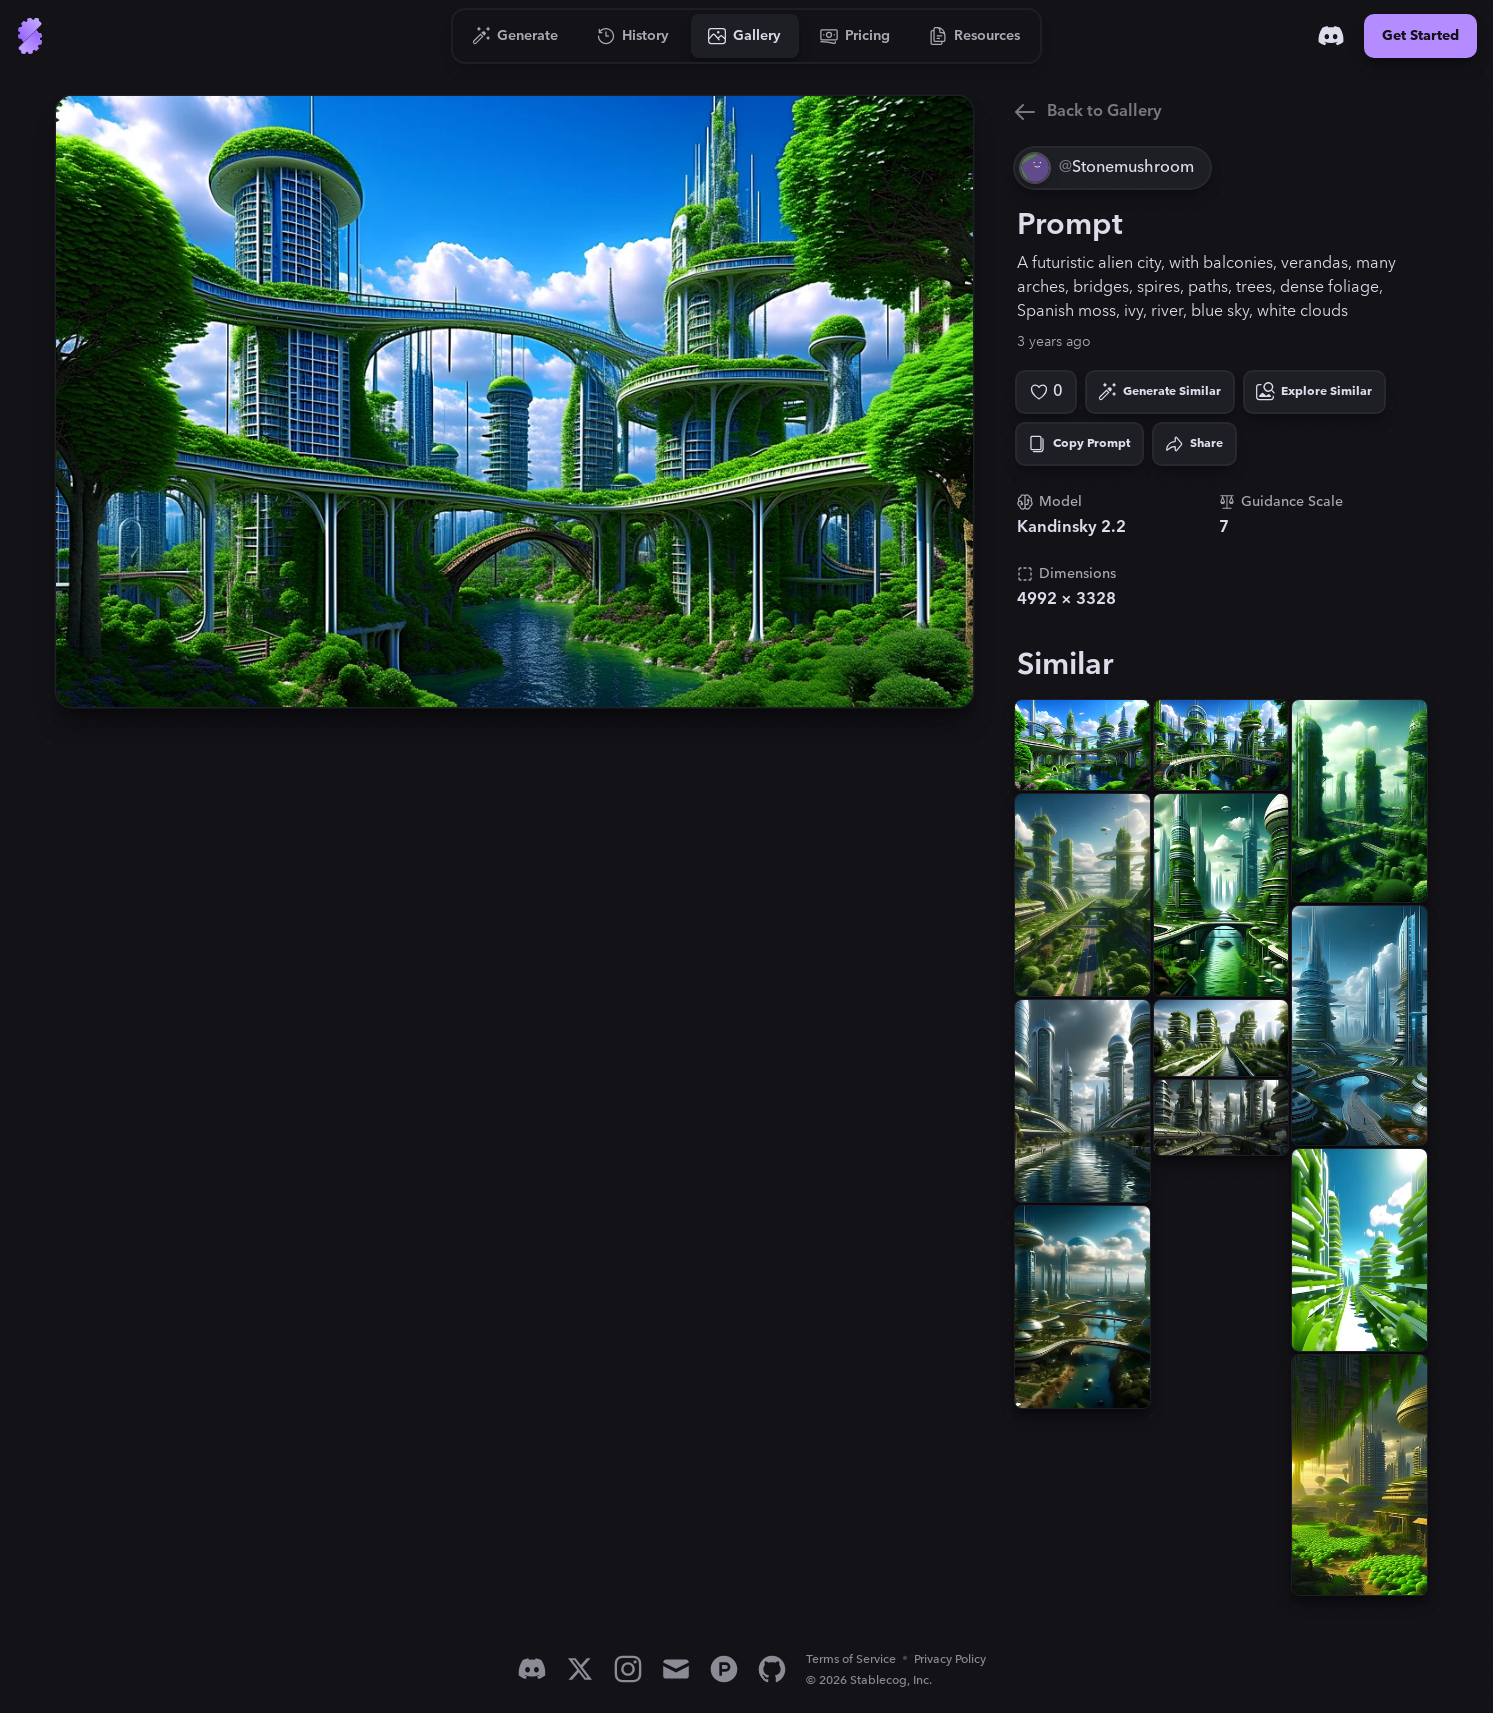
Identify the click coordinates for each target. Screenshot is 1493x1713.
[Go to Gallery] (745, 36)
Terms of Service (851, 1659)
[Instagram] (628, 1669)
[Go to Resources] (975, 36)
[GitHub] (772, 1669)
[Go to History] (633, 36)
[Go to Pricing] (855, 36)
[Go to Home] (30, 36)
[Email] (676, 1669)
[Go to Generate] (515, 36)
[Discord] (1331, 36)
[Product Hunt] (724, 1669)
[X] (580, 1669)
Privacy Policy (950, 1659)
